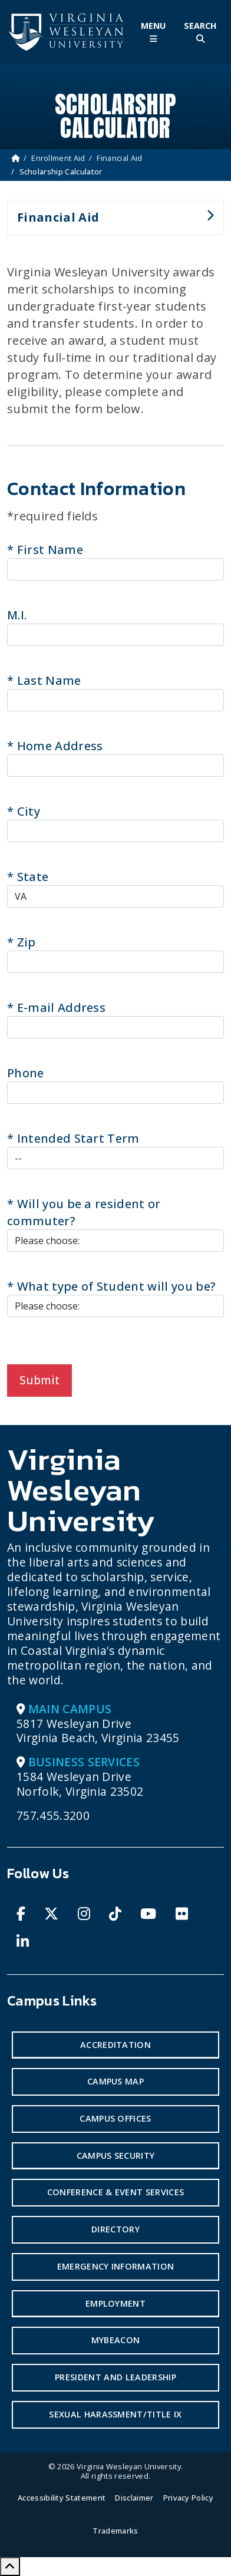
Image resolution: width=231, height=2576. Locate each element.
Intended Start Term (73, 1138)
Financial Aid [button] (110, 222)
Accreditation (115, 2044)
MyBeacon (115, 2340)
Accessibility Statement (61, 2497)
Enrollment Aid (58, 158)
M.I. (17, 615)
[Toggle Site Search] (200, 32)
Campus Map (115, 2081)
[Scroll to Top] (10, 2566)
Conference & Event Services (115, 2192)
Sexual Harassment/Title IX (115, 2414)
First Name (45, 550)
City (23, 811)
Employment (115, 2303)
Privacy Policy (188, 2497)
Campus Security (116, 2155)
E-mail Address (56, 1007)
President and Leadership (115, 2377)
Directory (115, 2229)
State (27, 877)
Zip (21, 942)
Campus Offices (115, 2118)
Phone (25, 1073)
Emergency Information (115, 2266)
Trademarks (115, 2530)
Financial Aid (119, 158)
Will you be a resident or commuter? (84, 1212)
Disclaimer (134, 2497)
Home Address (55, 746)
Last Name (44, 680)
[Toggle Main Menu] (153, 32)
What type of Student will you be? (111, 1286)
